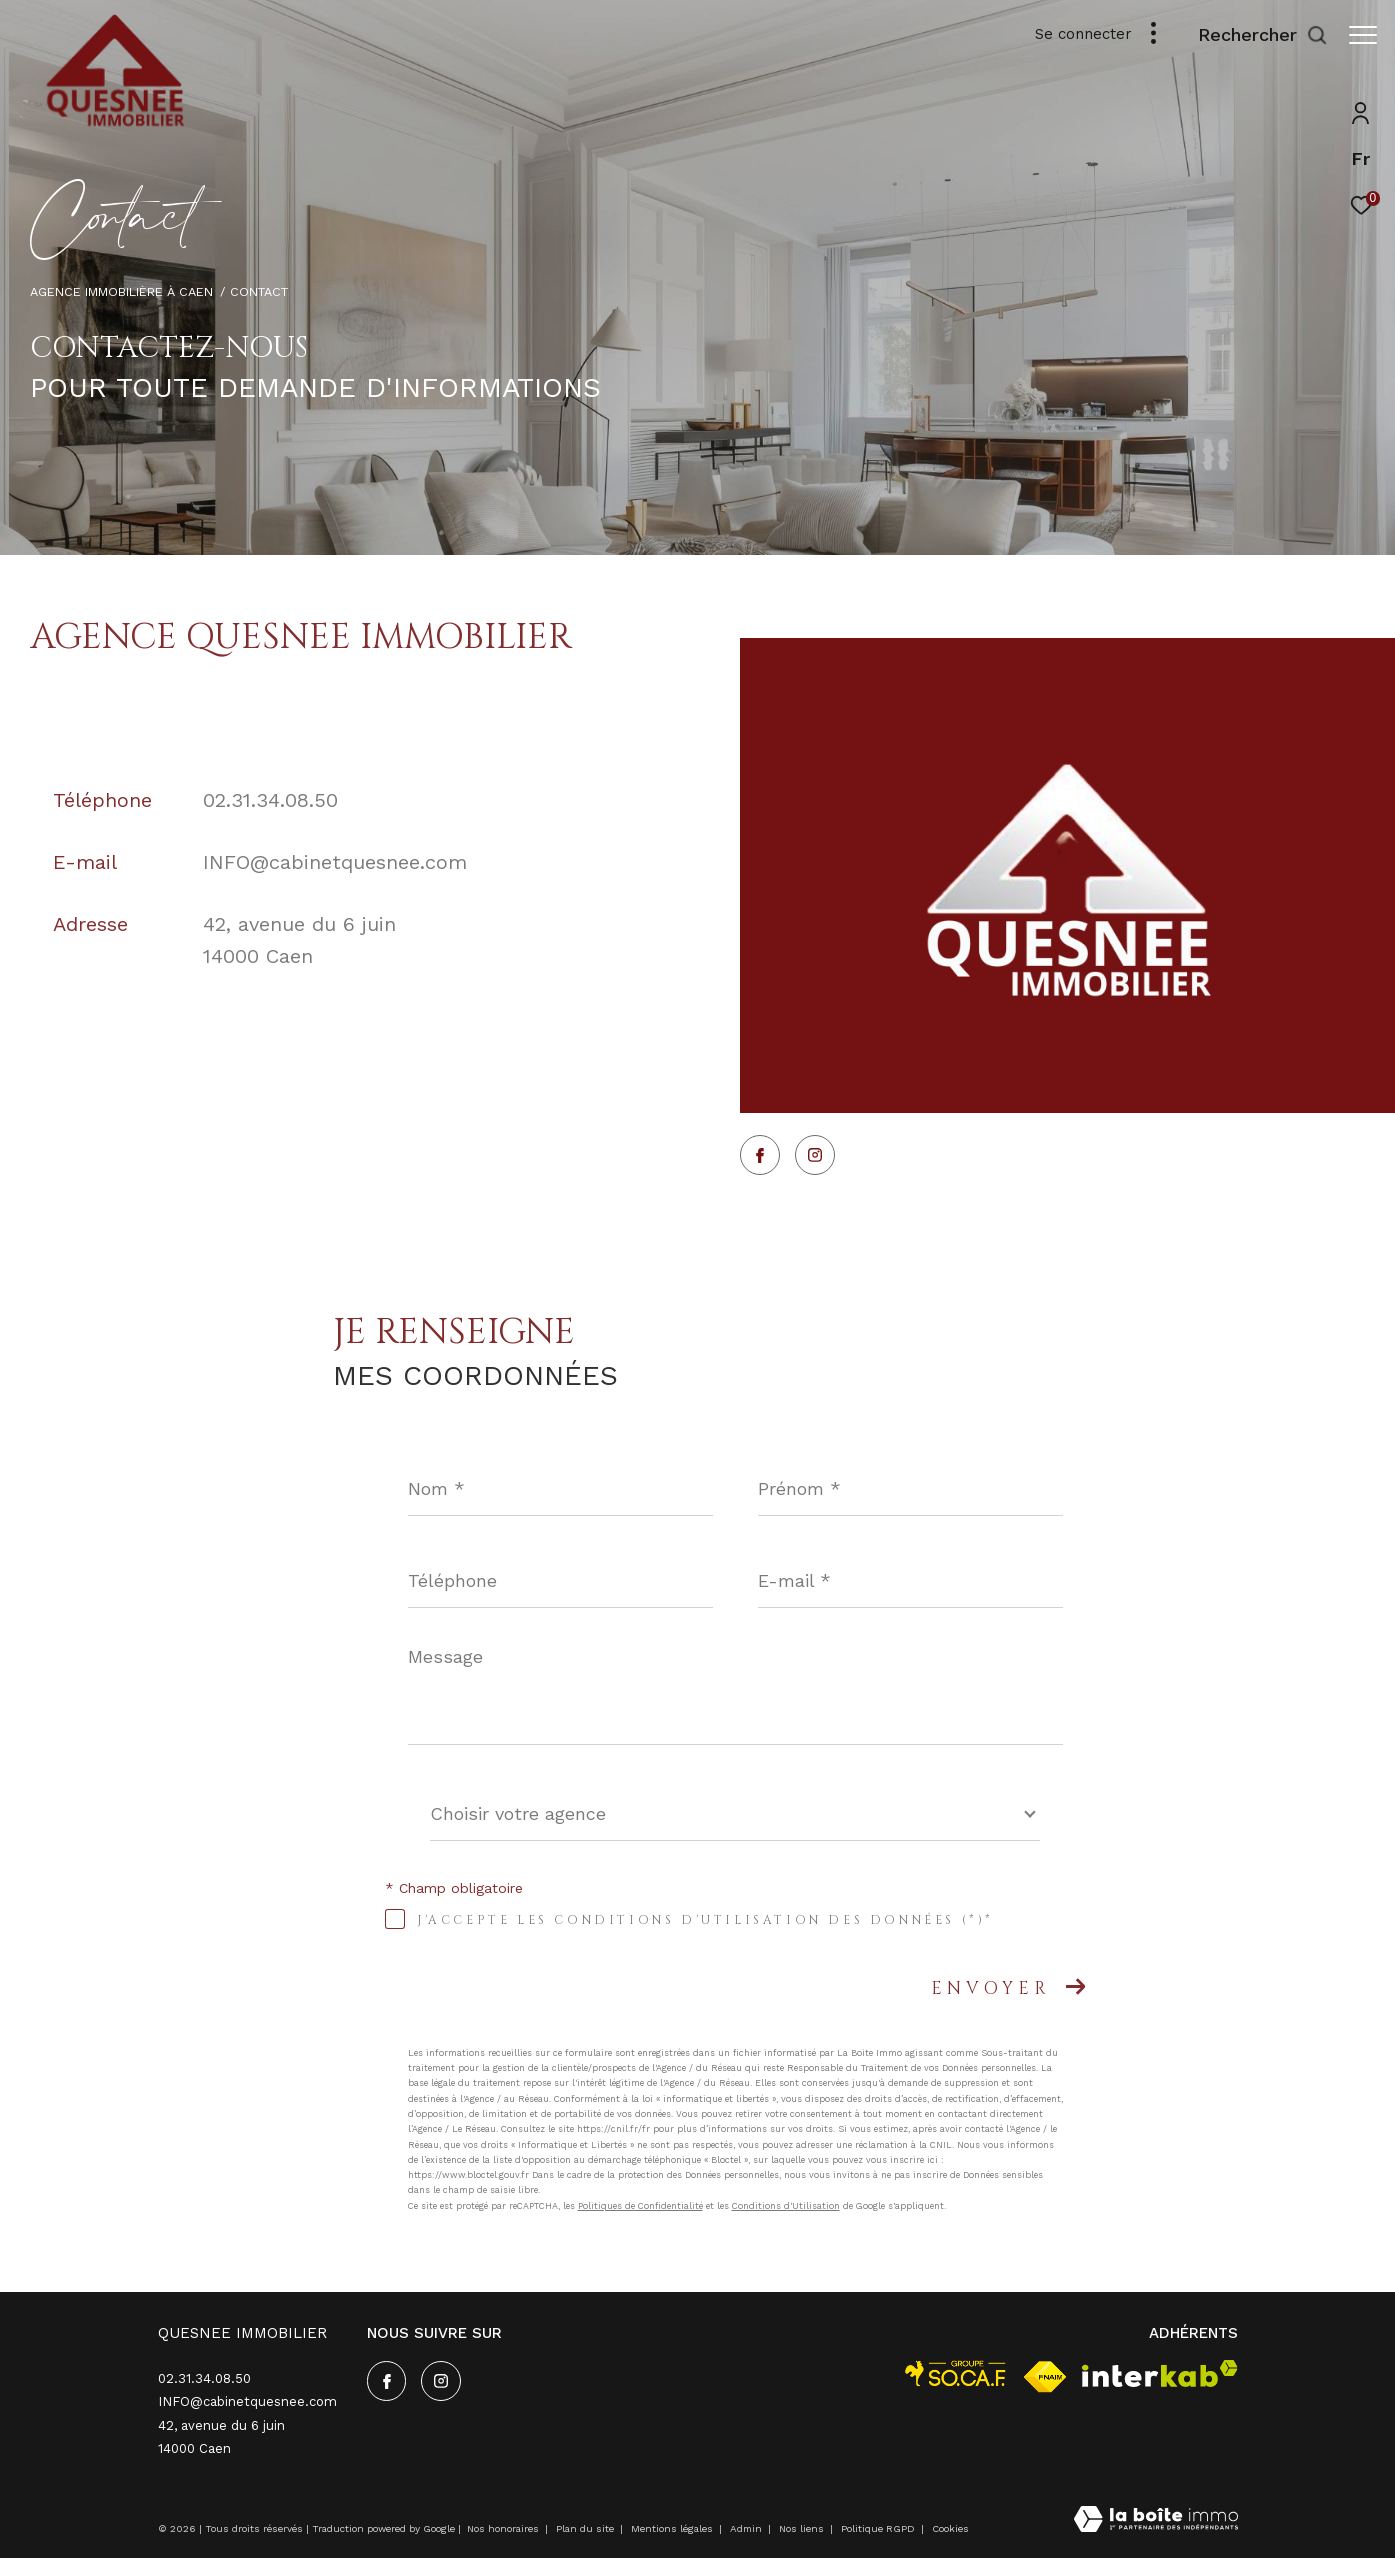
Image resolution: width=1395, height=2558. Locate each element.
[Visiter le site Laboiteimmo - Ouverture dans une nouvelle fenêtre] (1156, 2521)
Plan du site (586, 2528)
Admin (747, 2528)
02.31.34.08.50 (270, 800)
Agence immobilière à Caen (121, 291)
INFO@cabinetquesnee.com (335, 862)
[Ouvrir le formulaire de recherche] (1253, 35)
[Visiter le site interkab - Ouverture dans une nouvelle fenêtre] (1160, 2373)
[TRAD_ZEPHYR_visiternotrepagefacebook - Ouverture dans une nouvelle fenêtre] (760, 1155)
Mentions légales (673, 2528)
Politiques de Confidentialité (640, 2206)
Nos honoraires (503, 2528)
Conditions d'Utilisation (786, 2206)
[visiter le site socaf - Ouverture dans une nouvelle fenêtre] (956, 2373)
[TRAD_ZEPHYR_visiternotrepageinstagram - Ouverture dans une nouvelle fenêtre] (815, 1155)
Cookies (950, 2528)
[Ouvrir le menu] (1363, 35)
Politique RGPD (878, 2528)
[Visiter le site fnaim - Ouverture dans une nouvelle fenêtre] (1045, 2377)
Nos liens (803, 2528)
